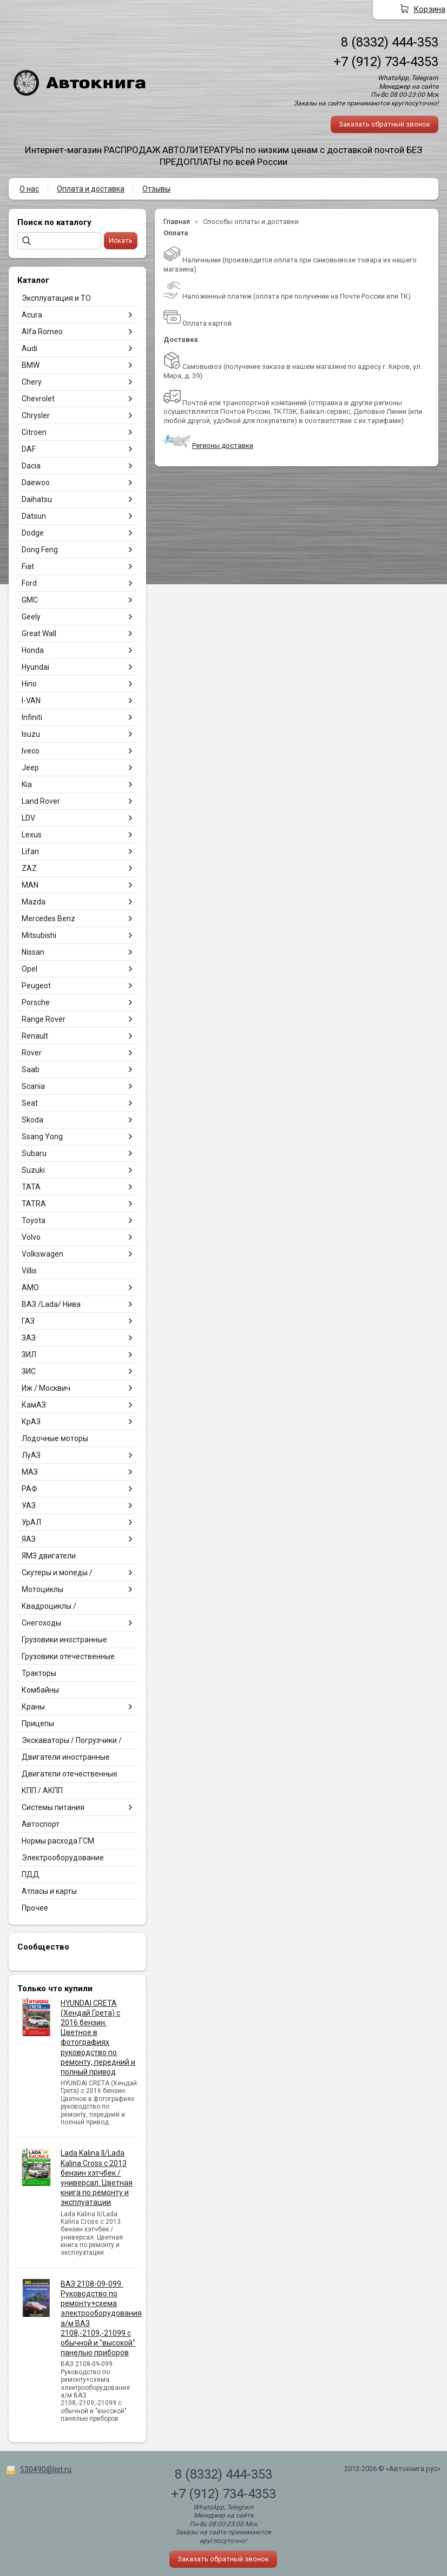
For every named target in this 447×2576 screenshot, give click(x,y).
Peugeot (36, 985)
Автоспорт (41, 1824)
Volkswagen (42, 1254)
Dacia (31, 465)
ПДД (31, 1874)
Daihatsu (37, 499)
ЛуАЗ (31, 1455)
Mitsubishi (39, 935)
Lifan (30, 851)
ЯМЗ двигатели (49, 1555)
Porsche (36, 1002)
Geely (31, 616)
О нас (29, 188)
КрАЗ (31, 1421)
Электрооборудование (63, 1857)
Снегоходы (41, 1623)
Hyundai (35, 667)
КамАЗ (34, 1405)
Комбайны (40, 1690)
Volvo (31, 1237)
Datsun (34, 516)
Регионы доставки (222, 445)
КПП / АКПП (42, 1790)
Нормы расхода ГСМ (58, 1841)
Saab (31, 1069)
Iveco (31, 751)
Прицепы (38, 1723)
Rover (32, 1052)
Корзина (429, 9)
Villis (29, 1270)
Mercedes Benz (48, 918)
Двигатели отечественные (69, 1773)
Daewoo (36, 482)
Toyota (33, 1220)
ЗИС (29, 1371)
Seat (30, 1103)
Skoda (32, 1119)
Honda (33, 650)
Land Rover (41, 801)
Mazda (33, 901)
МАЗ (30, 1472)
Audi (29, 348)
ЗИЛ (29, 1354)
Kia (27, 784)
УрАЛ (31, 1522)
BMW (31, 365)
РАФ (29, 1488)
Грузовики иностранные (64, 1639)
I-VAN (31, 700)
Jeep (30, 767)
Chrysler (36, 415)
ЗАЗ (29, 1337)
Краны (33, 1706)
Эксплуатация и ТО (56, 298)
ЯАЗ (29, 1539)
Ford (29, 583)
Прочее (35, 1908)
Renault (35, 1036)
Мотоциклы (42, 1589)
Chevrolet (38, 398)
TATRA (34, 1203)
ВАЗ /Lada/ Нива (51, 1304)
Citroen (34, 432)
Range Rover (43, 1019)
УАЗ (29, 1505)
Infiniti (32, 717)
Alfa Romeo (42, 331)
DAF (29, 449)
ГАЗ (28, 1321)
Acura (32, 315)
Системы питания (53, 1807)
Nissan (33, 952)
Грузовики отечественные (68, 1656)
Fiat (28, 566)
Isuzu (31, 734)
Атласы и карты (49, 1891)
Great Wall (39, 633)
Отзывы (156, 188)
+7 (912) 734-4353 (385, 61)
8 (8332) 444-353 (389, 42)
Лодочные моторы (55, 1438)
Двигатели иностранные (66, 1757)
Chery (32, 382)
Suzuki (33, 1170)
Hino (29, 683)
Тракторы (39, 1673)
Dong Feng (40, 549)
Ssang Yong (42, 1136)
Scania (33, 1086)
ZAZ (29, 868)
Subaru (34, 1153)
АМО (30, 1287)
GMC (30, 600)
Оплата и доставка (90, 188)
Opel (29, 969)
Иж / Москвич (46, 1388)
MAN (30, 885)
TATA (31, 1187)
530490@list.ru (45, 2469)
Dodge (33, 533)
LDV (28, 818)
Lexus (32, 834)
